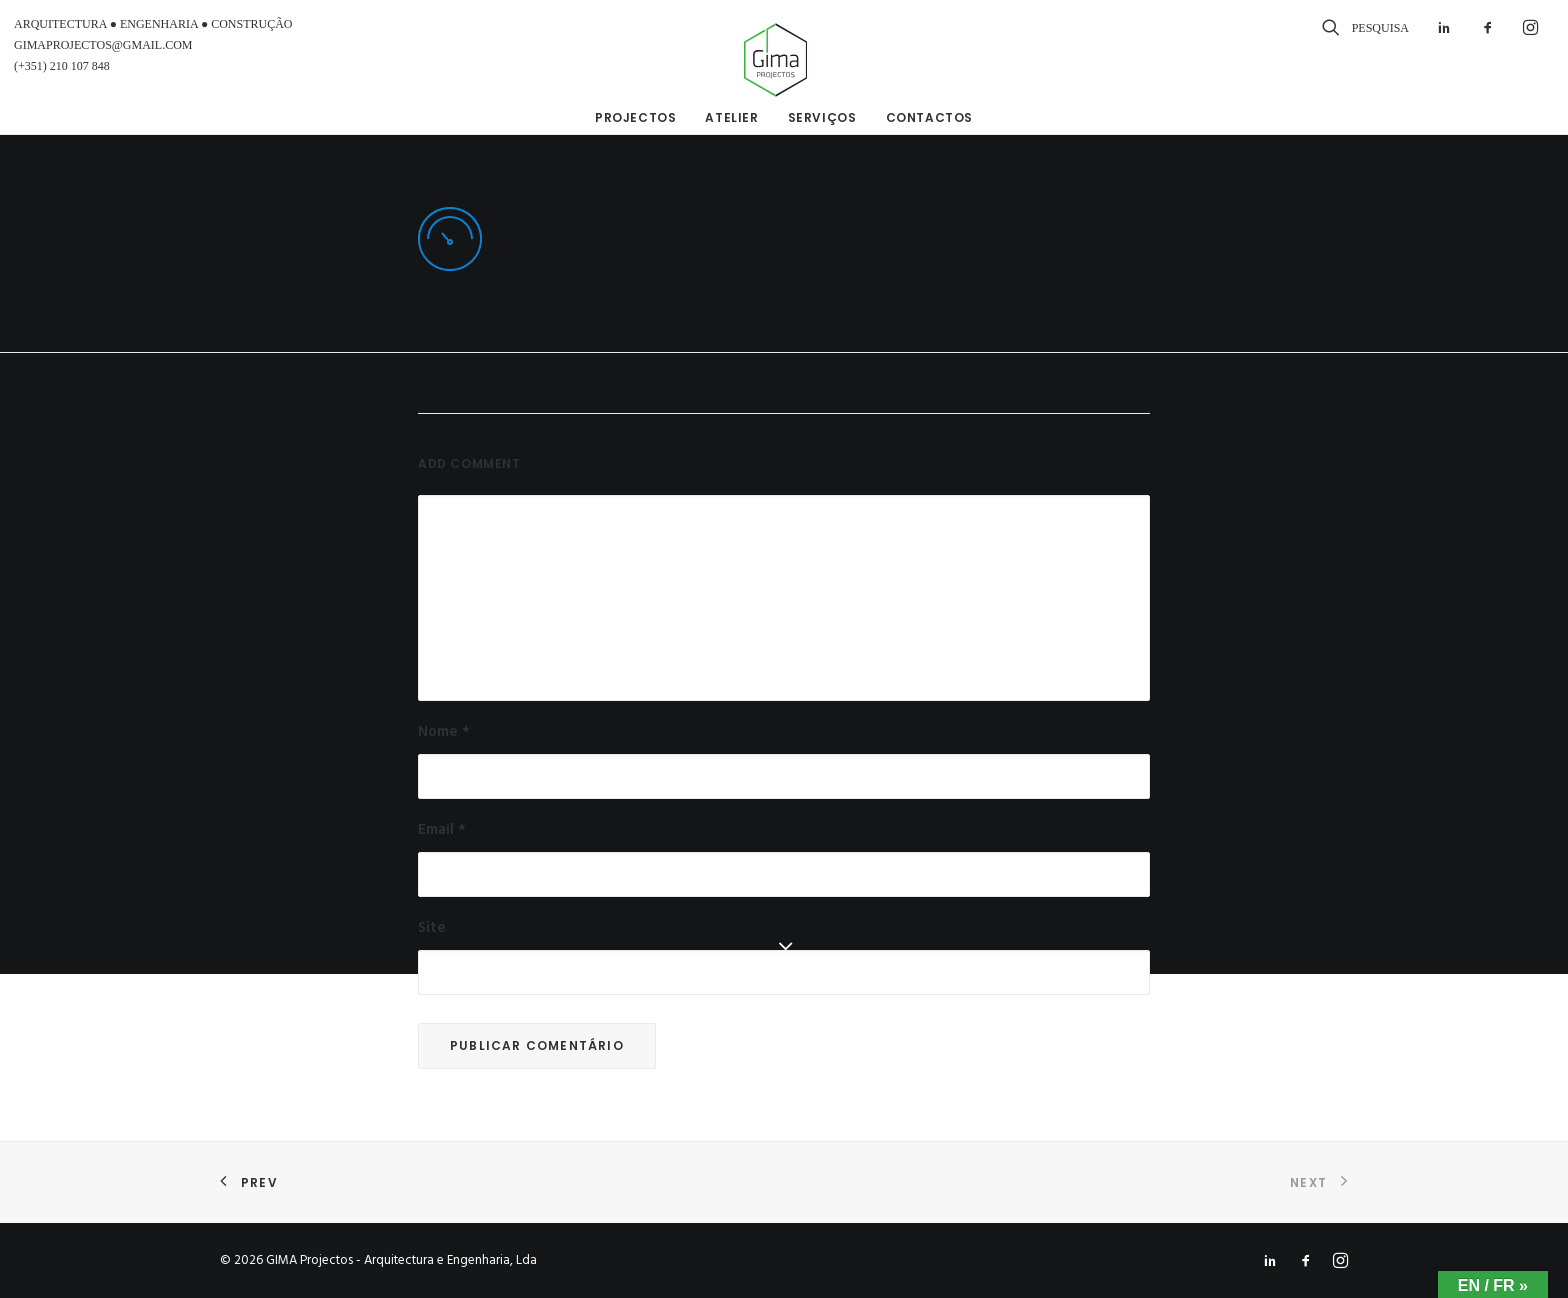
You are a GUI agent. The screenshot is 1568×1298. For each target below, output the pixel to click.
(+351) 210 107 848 (62, 66)
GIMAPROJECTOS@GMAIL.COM (103, 45)
